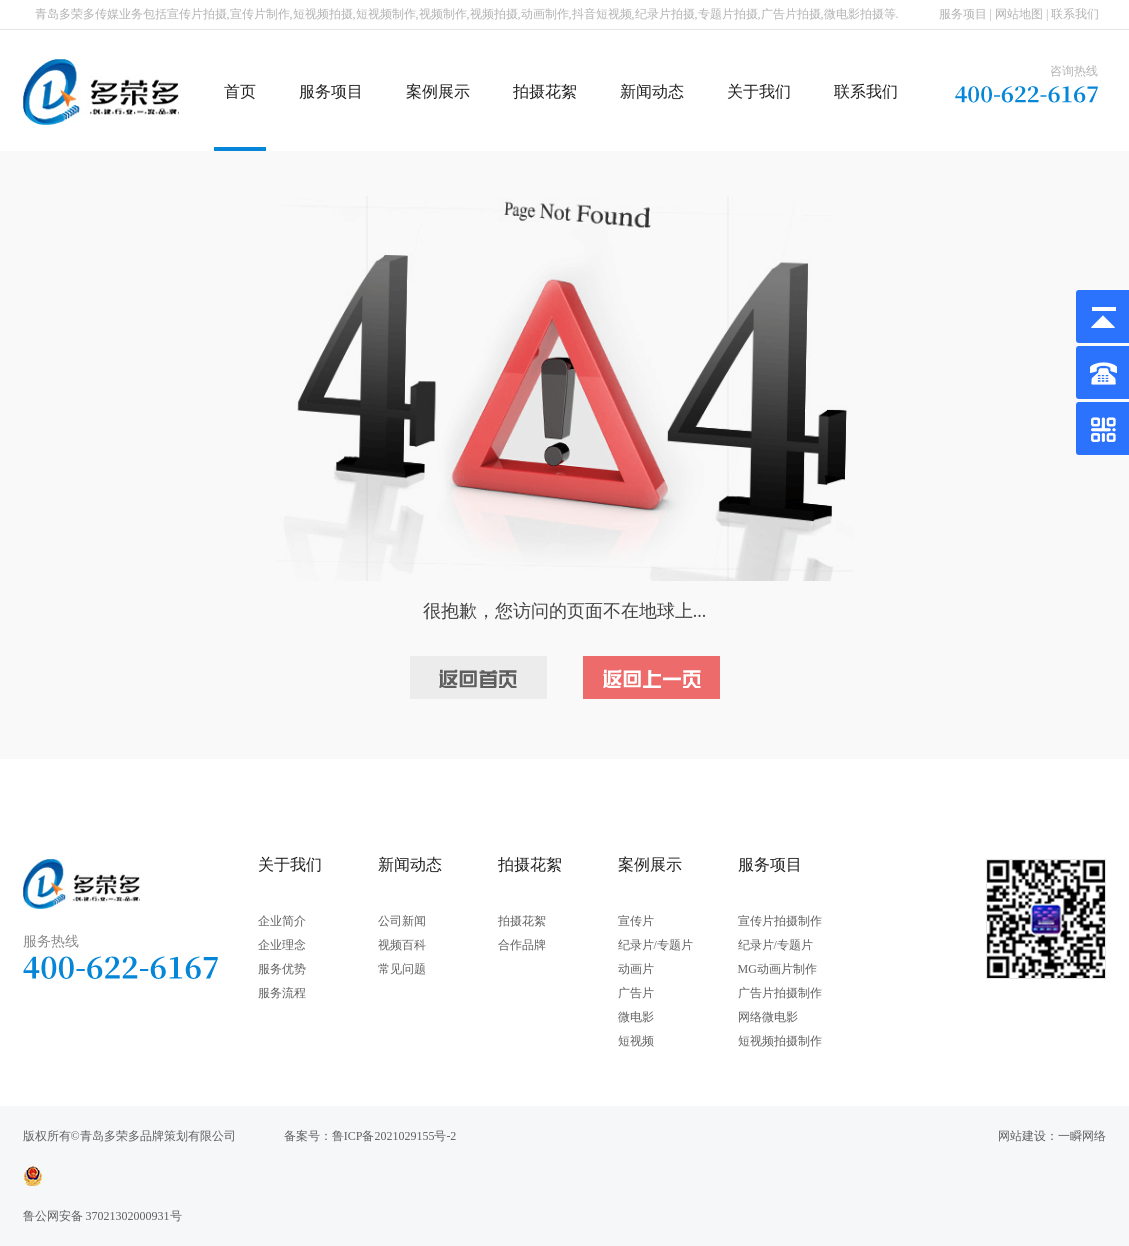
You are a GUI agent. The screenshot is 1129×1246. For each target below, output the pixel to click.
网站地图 (1019, 14)
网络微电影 (768, 1017)
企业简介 (282, 921)
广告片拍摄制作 (780, 993)
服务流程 (282, 993)
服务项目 (963, 14)
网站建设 (1022, 1136)
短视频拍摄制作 (780, 1041)
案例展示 (438, 91)
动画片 (636, 969)
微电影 (636, 1017)
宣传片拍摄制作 (780, 921)
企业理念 (282, 945)
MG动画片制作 (777, 969)
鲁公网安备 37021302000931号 (102, 1216)
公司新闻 (402, 921)
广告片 (636, 993)
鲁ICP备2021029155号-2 (394, 1136)
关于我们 (759, 91)
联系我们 (1075, 14)
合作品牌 (522, 945)
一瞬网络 (1082, 1136)
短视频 (636, 1041)
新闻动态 (652, 91)
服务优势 (282, 969)
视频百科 (402, 945)
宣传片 (636, 921)
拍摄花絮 (545, 91)
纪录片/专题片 (655, 945)
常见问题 (402, 969)
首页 (240, 91)
